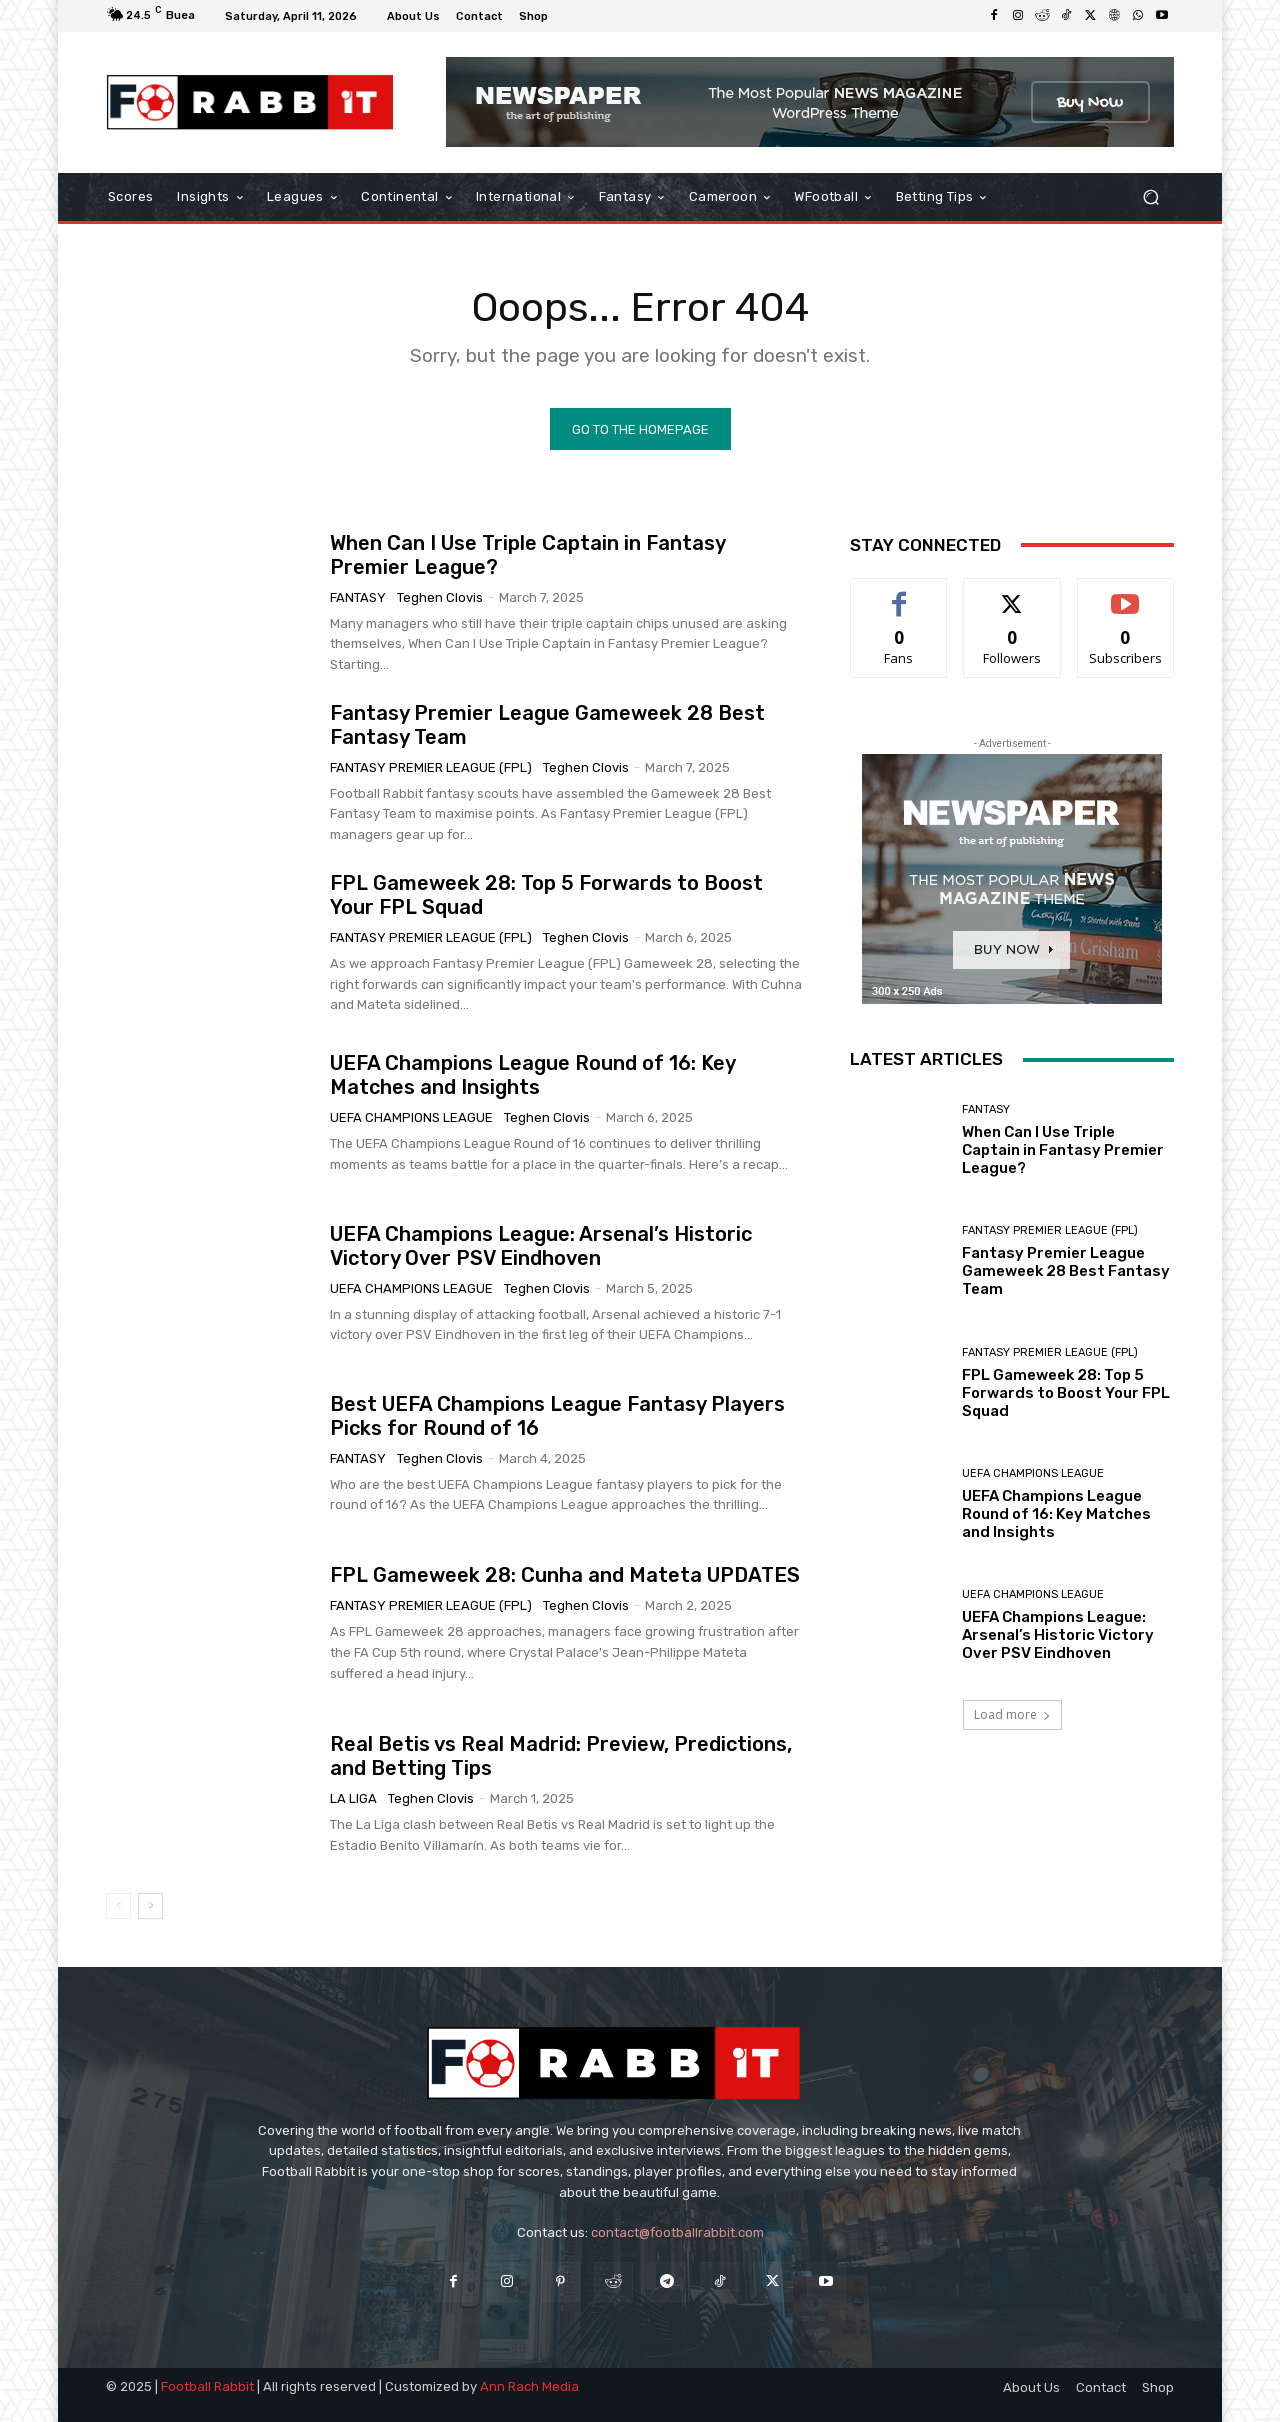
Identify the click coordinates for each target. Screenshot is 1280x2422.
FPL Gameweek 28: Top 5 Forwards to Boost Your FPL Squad (1066, 1392)
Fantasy (358, 596)
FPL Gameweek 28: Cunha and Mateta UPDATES (565, 1575)
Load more (1012, 1714)
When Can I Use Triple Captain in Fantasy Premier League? (1063, 1150)
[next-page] (150, 1906)
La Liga (353, 1798)
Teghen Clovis (440, 596)
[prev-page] (118, 1906)
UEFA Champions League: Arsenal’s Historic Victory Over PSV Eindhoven (541, 1245)
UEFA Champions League (411, 1117)
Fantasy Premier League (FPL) (431, 766)
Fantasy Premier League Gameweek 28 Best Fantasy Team (1066, 1271)
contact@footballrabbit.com (677, 2232)
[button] (1150, 197)
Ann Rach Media (529, 2386)
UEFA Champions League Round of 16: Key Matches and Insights (533, 1075)
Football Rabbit (207, 2386)
